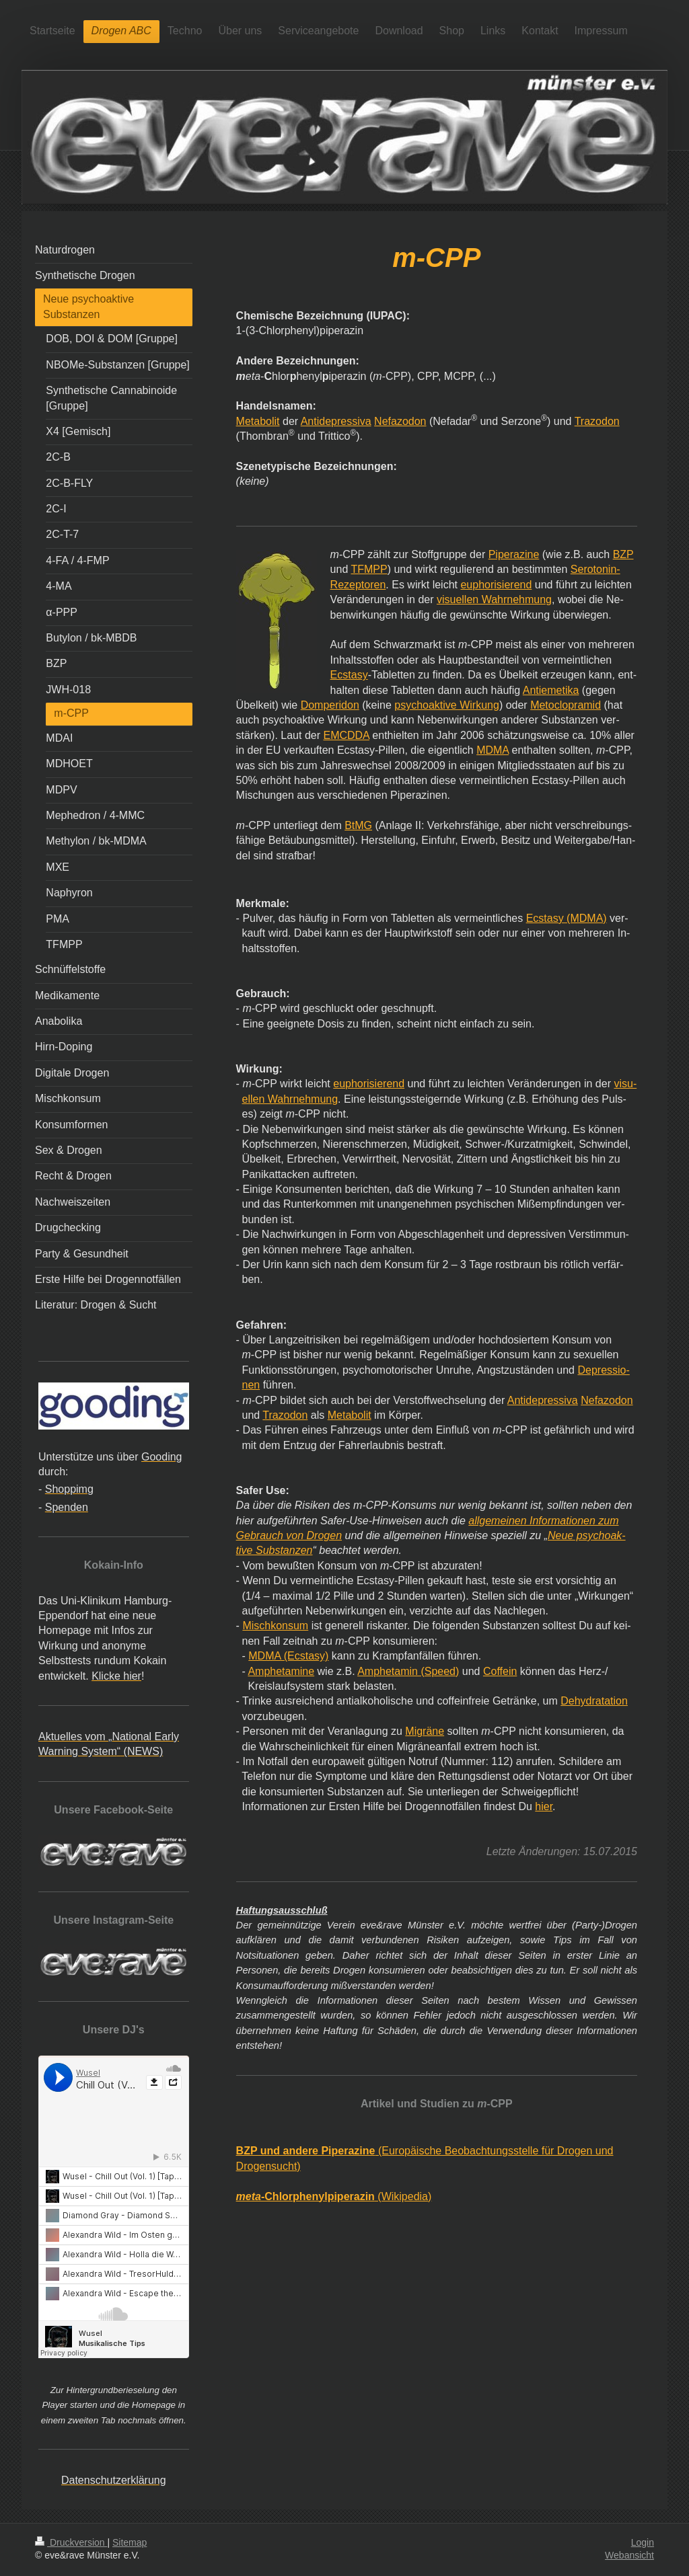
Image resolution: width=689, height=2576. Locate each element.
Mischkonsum (275, 1625)
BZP (623, 554)
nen (251, 1385)
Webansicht (629, 2555)
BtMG (358, 825)
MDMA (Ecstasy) (288, 1656)
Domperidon (330, 705)
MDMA (492, 750)
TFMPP (369, 569)
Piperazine (514, 554)
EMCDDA (346, 735)
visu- (625, 1083)
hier (543, 1806)
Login (642, 2542)
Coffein (500, 1671)
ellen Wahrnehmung (290, 1099)
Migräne (424, 1731)
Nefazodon (400, 421)
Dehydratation (594, 1701)
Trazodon (597, 421)
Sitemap (129, 2542)
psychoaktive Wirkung (446, 705)
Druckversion (71, 2542)
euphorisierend (496, 584)
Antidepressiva (336, 421)
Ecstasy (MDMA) (566, 918)
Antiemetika (551, 690)
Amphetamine (281, 1671)
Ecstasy (349, 674)
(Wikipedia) (334, 2196)
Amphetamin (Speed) (408, 1671)
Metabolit (258, 421)
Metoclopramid (565, 705)
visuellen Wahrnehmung (494, 599)
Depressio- (603, 1370)
